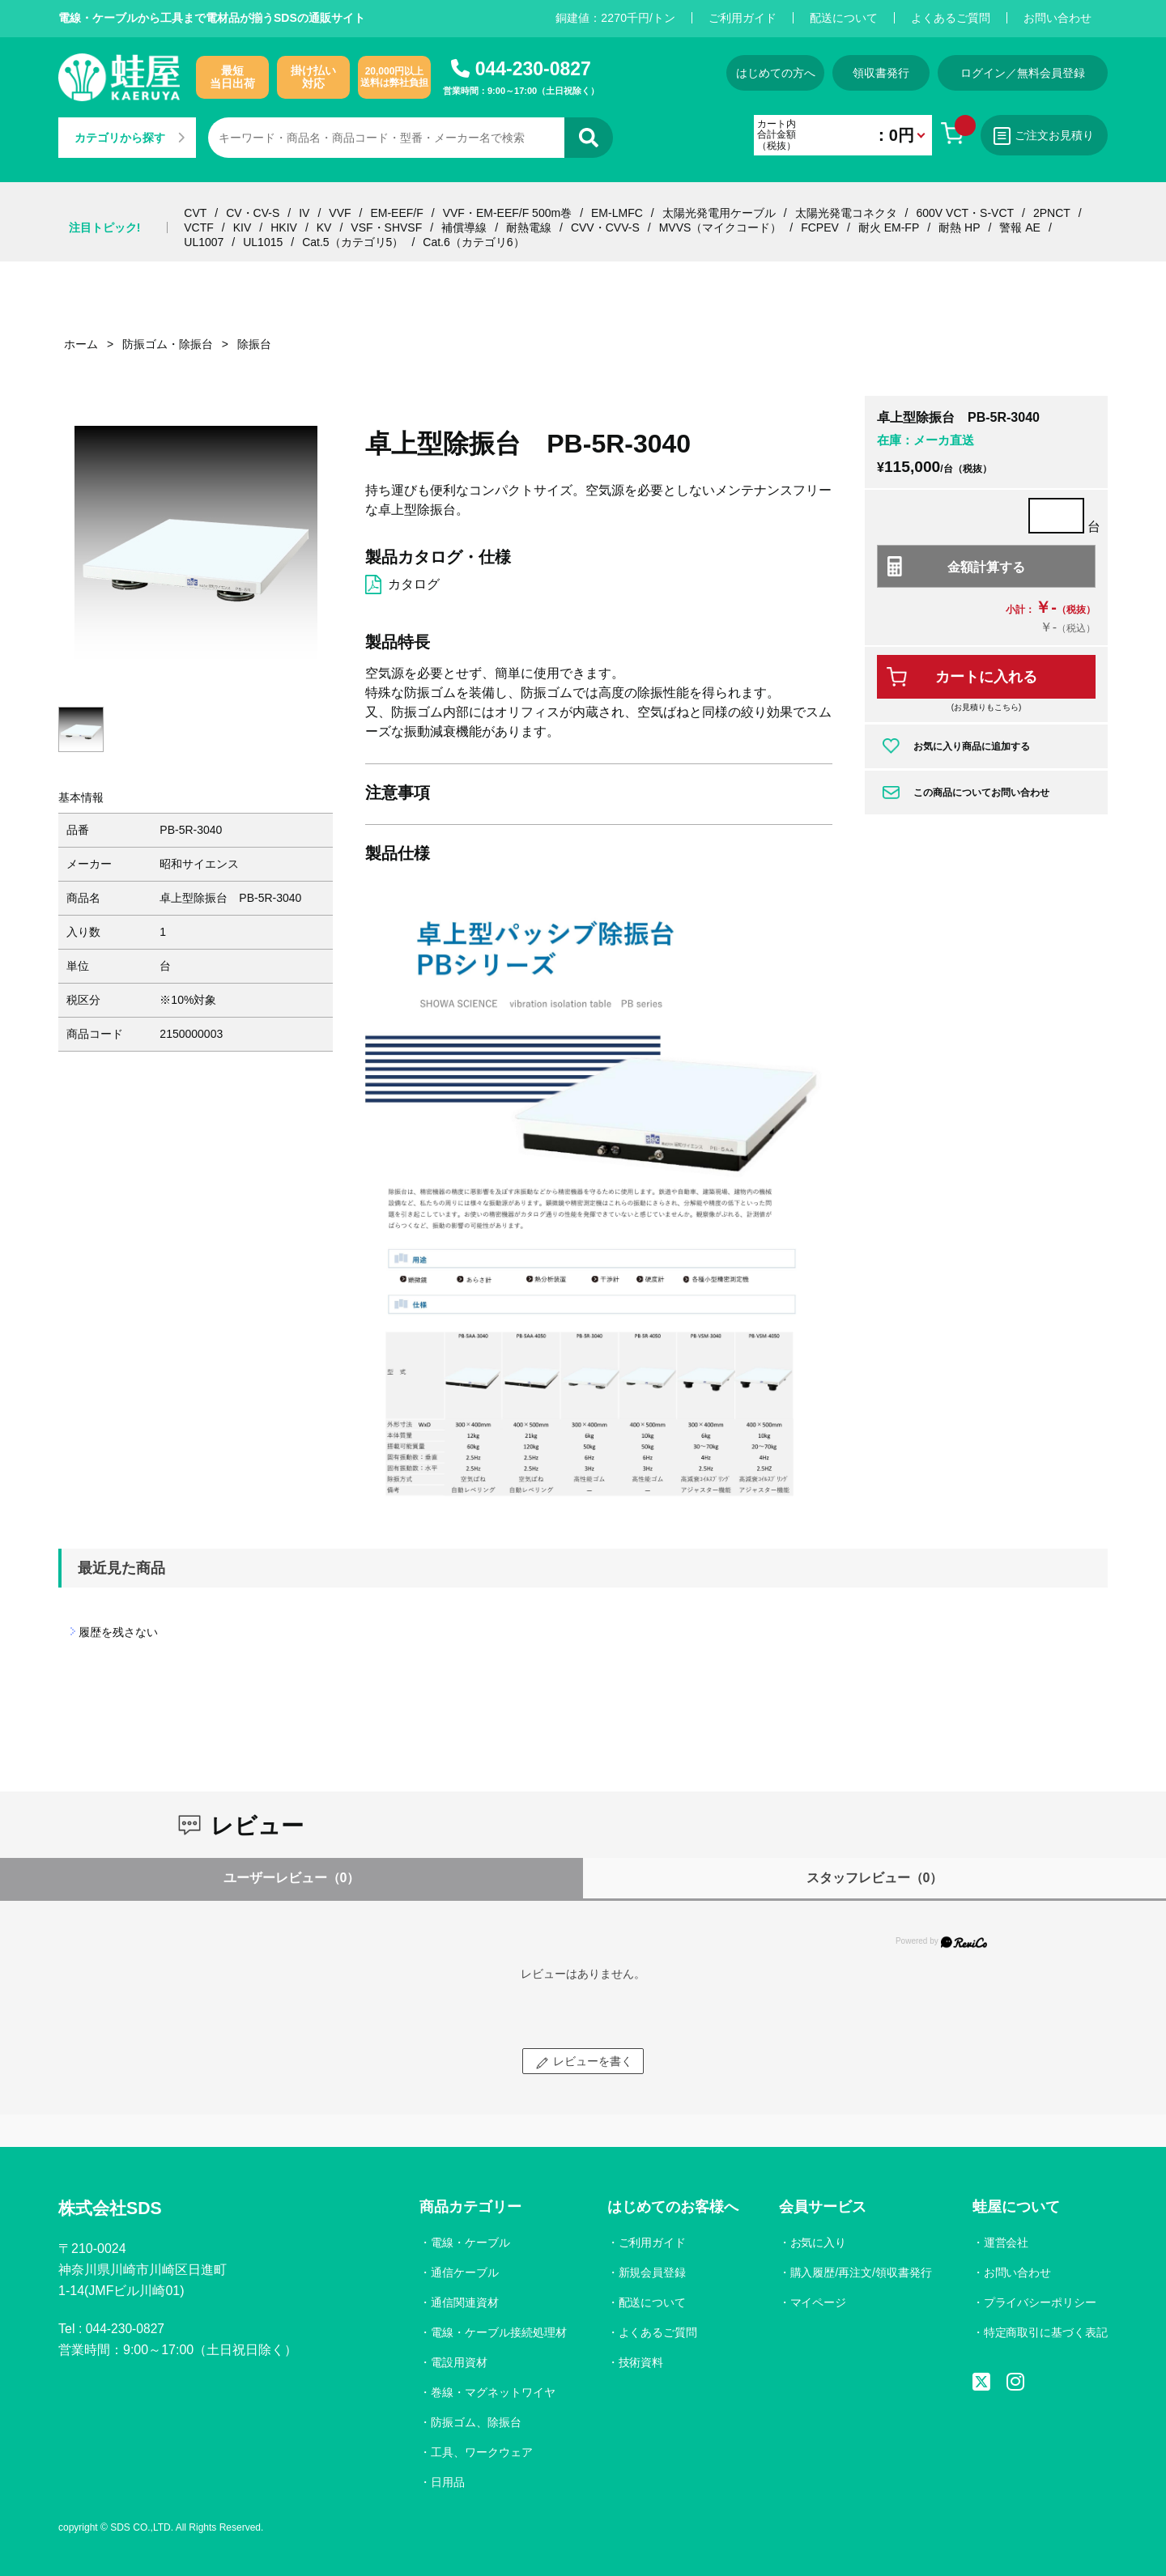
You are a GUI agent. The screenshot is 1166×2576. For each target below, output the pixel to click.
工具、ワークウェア (480, 2452)
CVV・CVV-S (605, 227)
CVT (195, 212)
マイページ (817, 2302)
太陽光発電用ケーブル (719, 212)
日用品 (446, 2482)
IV (304, 212)
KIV (242, 227)
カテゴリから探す (129, 137)
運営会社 (1005, 2242)
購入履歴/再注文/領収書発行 (860, 2272)
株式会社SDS (112, 2209)
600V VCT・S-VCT (965, 212)
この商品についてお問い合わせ (981, 792)
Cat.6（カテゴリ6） (473, 242)
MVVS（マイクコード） (720, 227)
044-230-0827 (533, 68)
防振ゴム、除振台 (474, 2422)
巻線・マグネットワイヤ (491, 2392)
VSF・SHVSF (386, 227)
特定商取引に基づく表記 (1045, 2332)
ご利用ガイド (743, 17)
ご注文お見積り (1043, 136)
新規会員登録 (651, 2272)
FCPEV (820, 227)
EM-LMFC (617, 212)
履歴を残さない (118, 1632)
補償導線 (464, 227)
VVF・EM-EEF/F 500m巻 (507, 212)
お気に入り (817, 2242)
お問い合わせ (1057, 17)
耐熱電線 (528, 227)
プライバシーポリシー (1039, 2302)
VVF (340, 212)
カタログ (414, 584)
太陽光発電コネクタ (846, 212)
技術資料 (639, 2362)
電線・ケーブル (469, 2242)
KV (324, 227)
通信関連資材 (463, 2302)
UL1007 (203, 242)
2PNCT (1051, 212)
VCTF (199, 227)
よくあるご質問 (950, 17)
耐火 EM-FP (888, 227)
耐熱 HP (959, 227)
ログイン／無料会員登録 (1022, 72)
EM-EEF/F (396, 212)
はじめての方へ (770, 72)
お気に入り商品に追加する (971, 746)
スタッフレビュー (874, 1878)
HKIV (283, 227)
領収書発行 (879, 72)
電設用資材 (457, 2362)
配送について (844, 17)
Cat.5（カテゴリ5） (352, 242)
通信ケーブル (463, 2272)
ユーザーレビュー (291, 1878)
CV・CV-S (252, 212)
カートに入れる (986, 677)
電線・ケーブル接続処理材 (497, 2332)
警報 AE (1019, 227)
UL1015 (263, 242)
